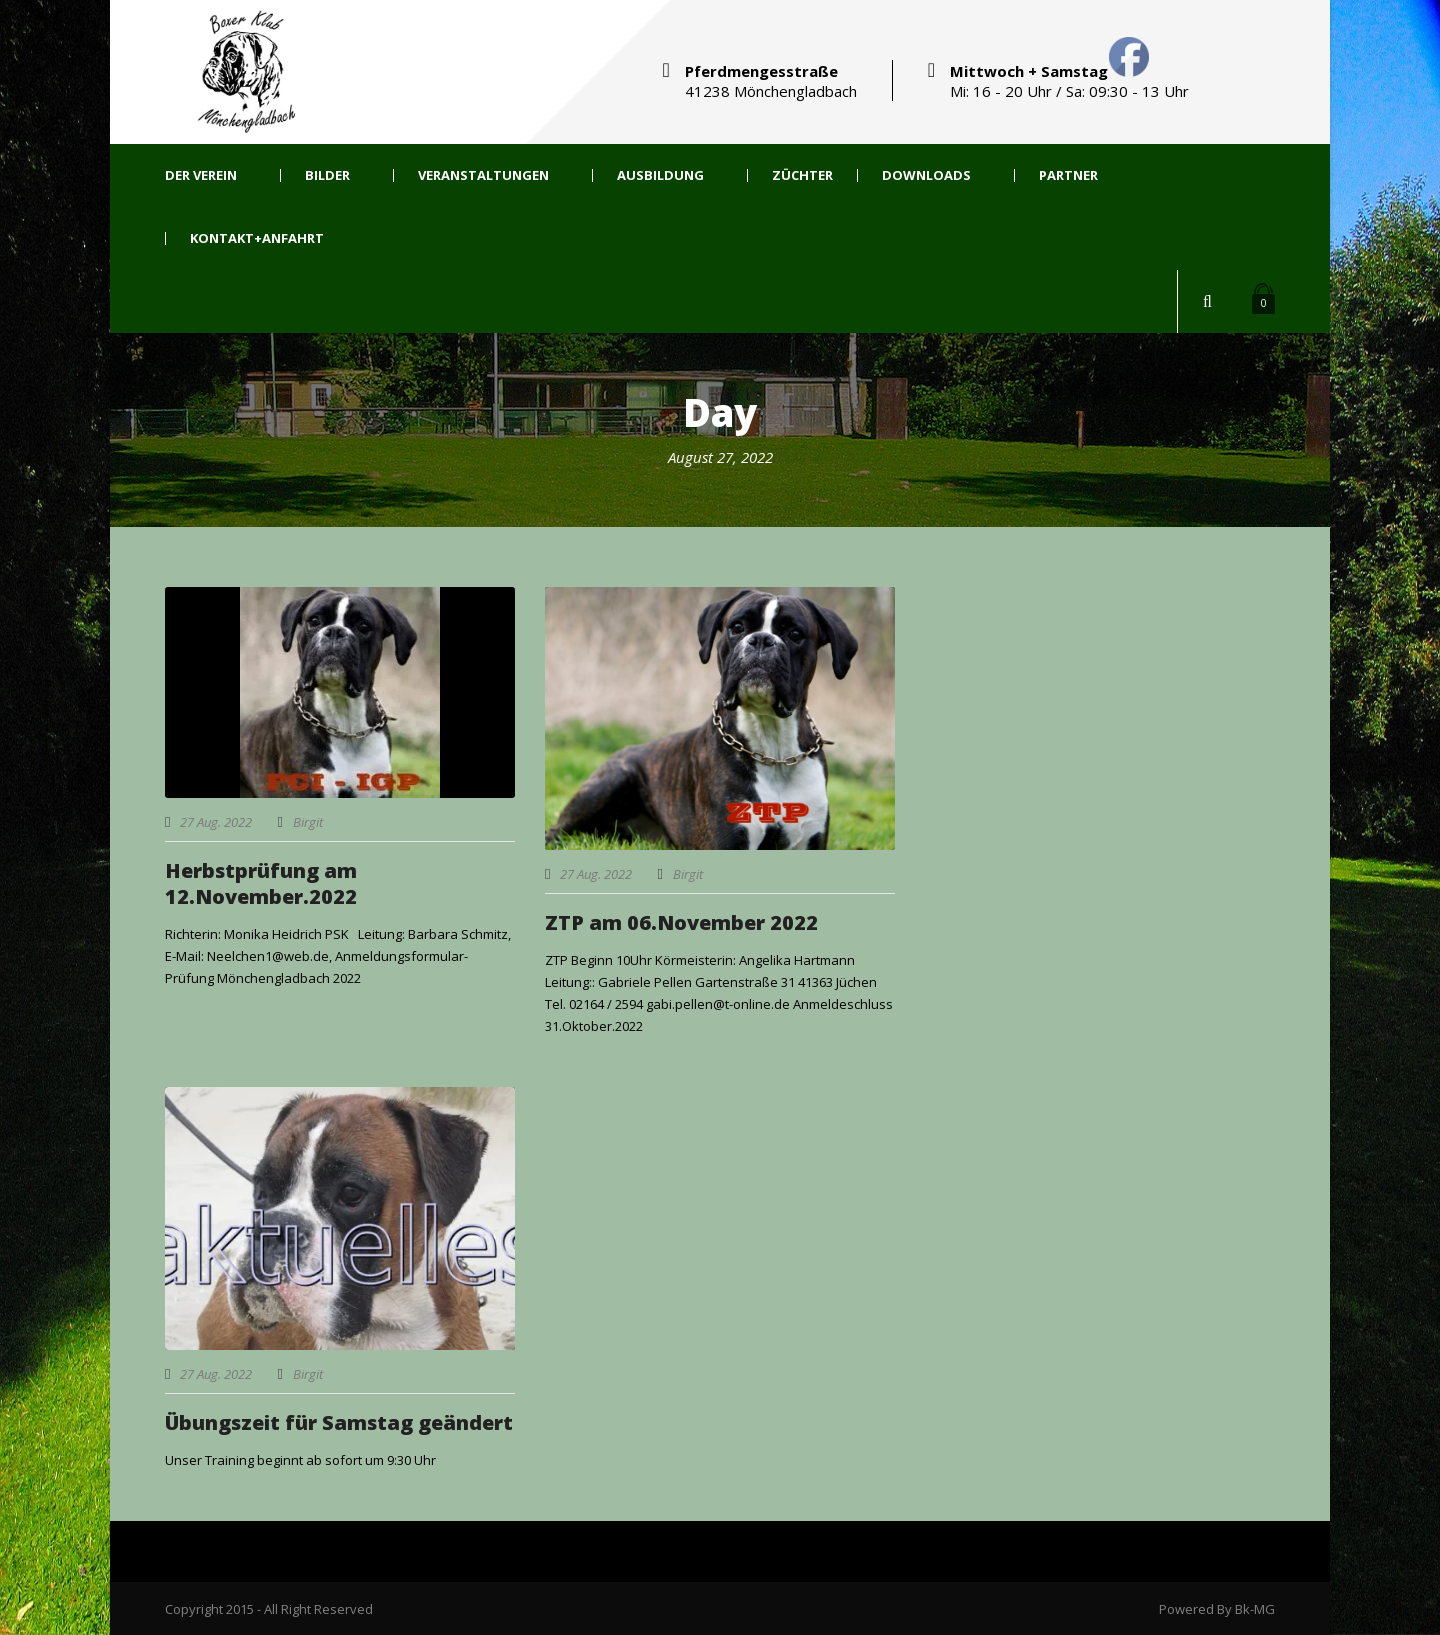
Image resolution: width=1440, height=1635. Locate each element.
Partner (1068, 175)
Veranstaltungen (483, 175)
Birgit (308, 822)
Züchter (802, 175)
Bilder (327, 175)
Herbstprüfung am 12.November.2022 (261, 883)
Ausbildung (660, 175)
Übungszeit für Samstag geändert (339, 1422)
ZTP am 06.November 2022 (681, 922)
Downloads (926, 175)
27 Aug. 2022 (216, 822)
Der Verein (201, 175)
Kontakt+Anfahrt (257, 238)
